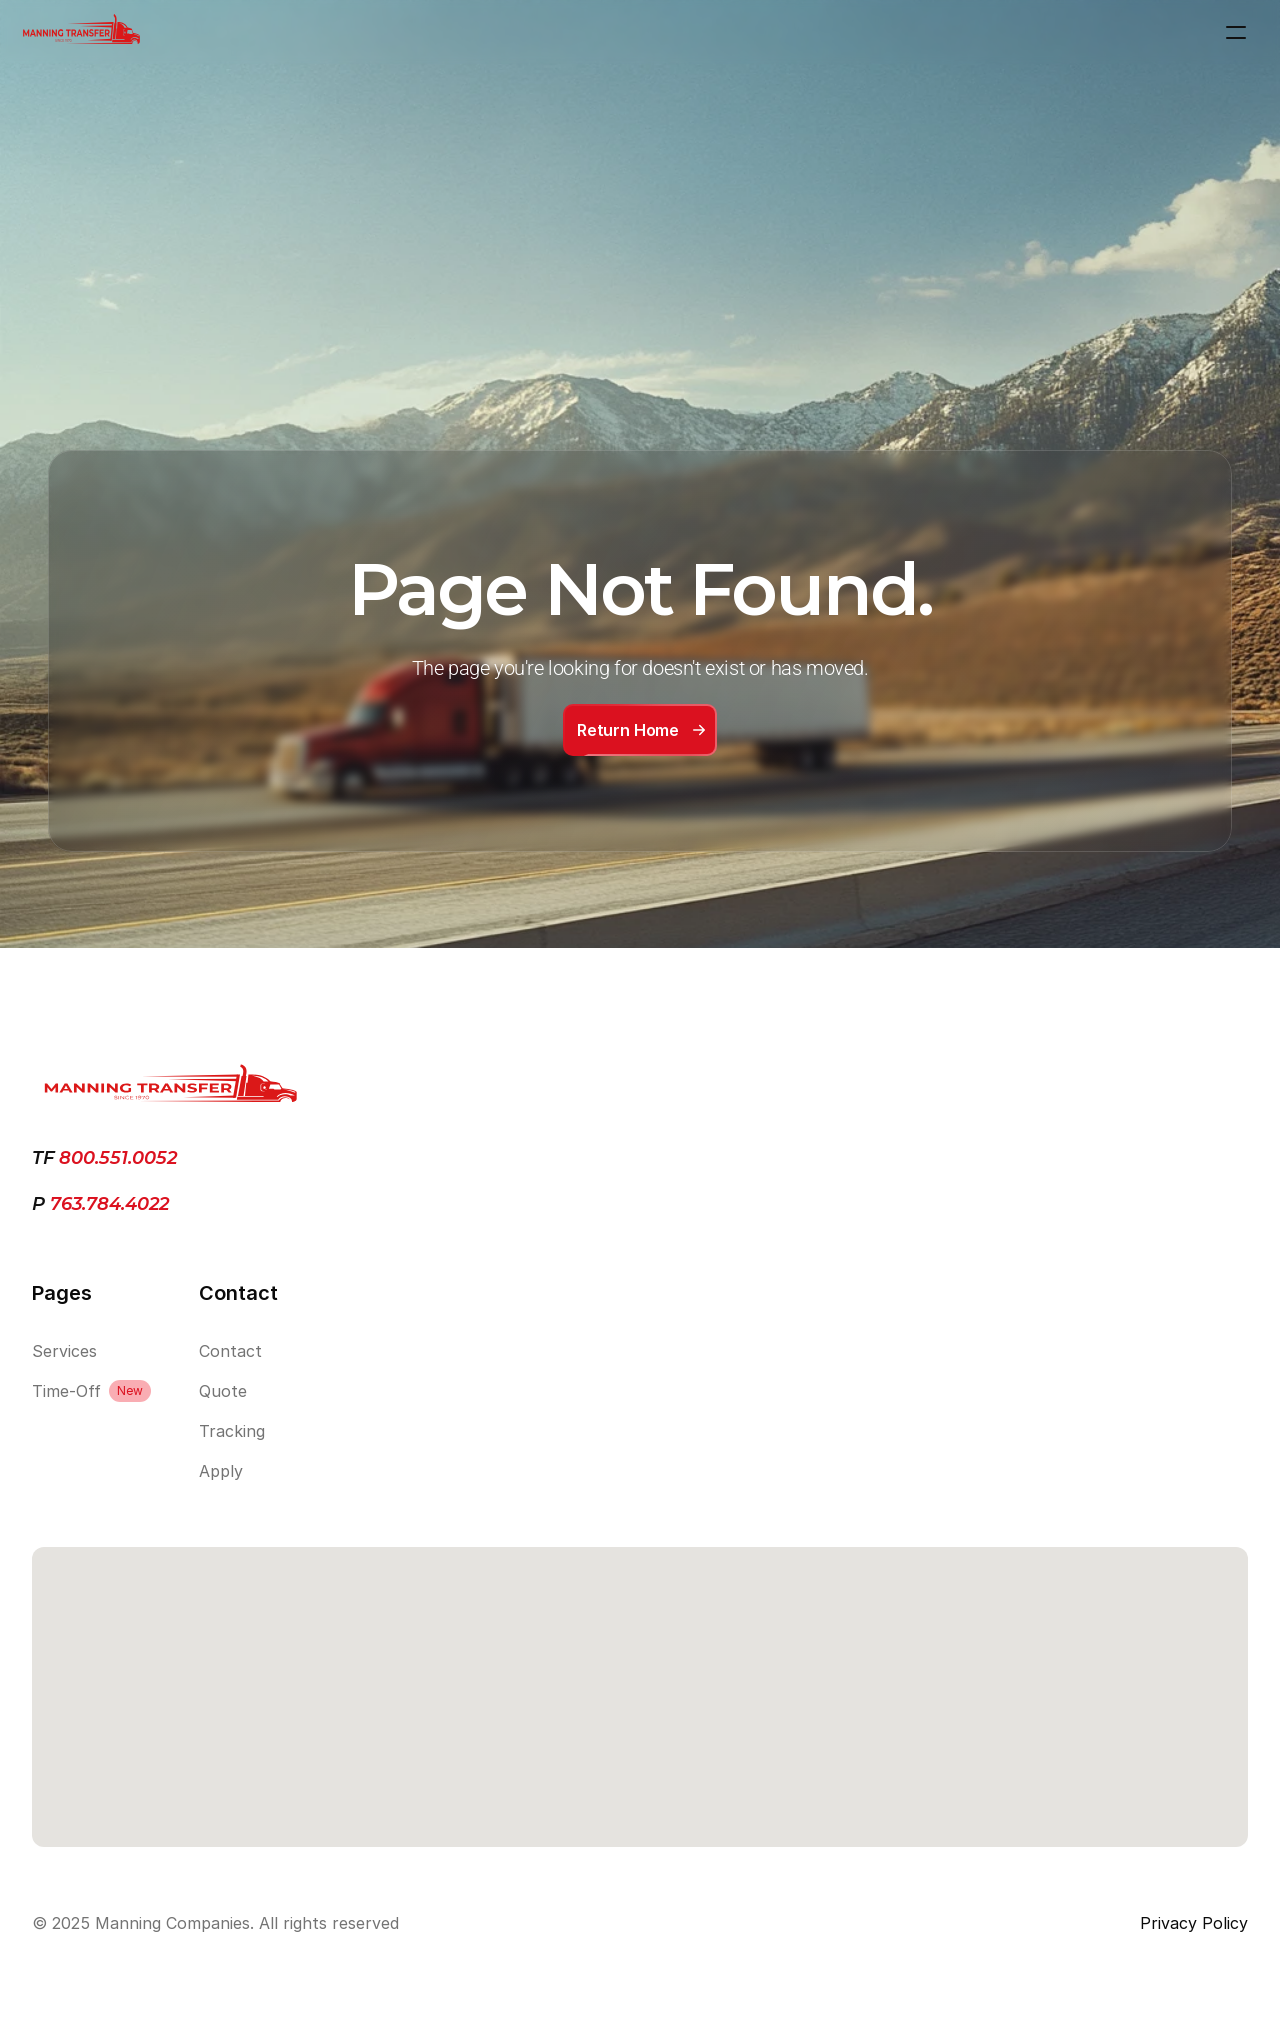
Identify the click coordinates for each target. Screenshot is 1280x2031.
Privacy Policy (1194, 1923)
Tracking (232, 1431)
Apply (221, 1471)
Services (64, 1351)
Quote (223, 1391)
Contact (230, 1351)
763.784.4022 (107, 1204)
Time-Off (66, 1391)
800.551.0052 (118, 1158)
